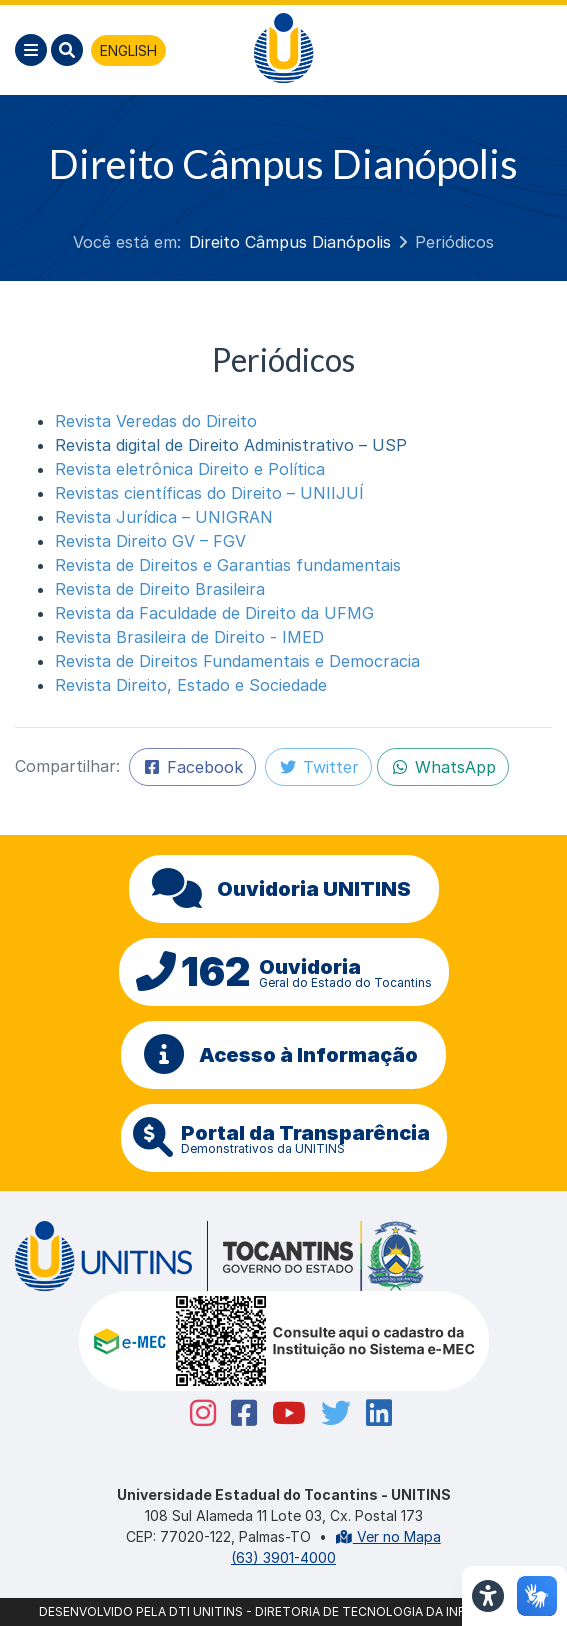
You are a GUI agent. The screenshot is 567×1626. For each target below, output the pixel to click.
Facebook (192, 767)
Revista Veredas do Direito (156, 421)
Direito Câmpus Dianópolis (290, 242)
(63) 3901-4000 (283, 1557)
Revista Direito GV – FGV (150, 541)
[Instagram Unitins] (195, 1413)
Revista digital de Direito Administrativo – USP (231, 445)
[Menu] (31, 50)
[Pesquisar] (67, 50)
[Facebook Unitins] (236, 1413)
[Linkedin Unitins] (371, 1413)
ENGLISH (128, 50)
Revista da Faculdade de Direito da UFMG (214, 613)
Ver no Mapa (388, 1536)
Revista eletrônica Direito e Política (190, 469)
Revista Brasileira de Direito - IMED (189, 637)
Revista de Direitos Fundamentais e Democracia (237, 661)
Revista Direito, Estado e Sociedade (191, 685)
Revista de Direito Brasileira (160, 589)
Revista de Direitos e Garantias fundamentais (228, 565)
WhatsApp (443, 767)
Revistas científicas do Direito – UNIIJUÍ (209, 493)
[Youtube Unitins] (281, 1413)
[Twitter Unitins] (328, 1413)
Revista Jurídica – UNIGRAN (164, 517)
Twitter (318, 767)
